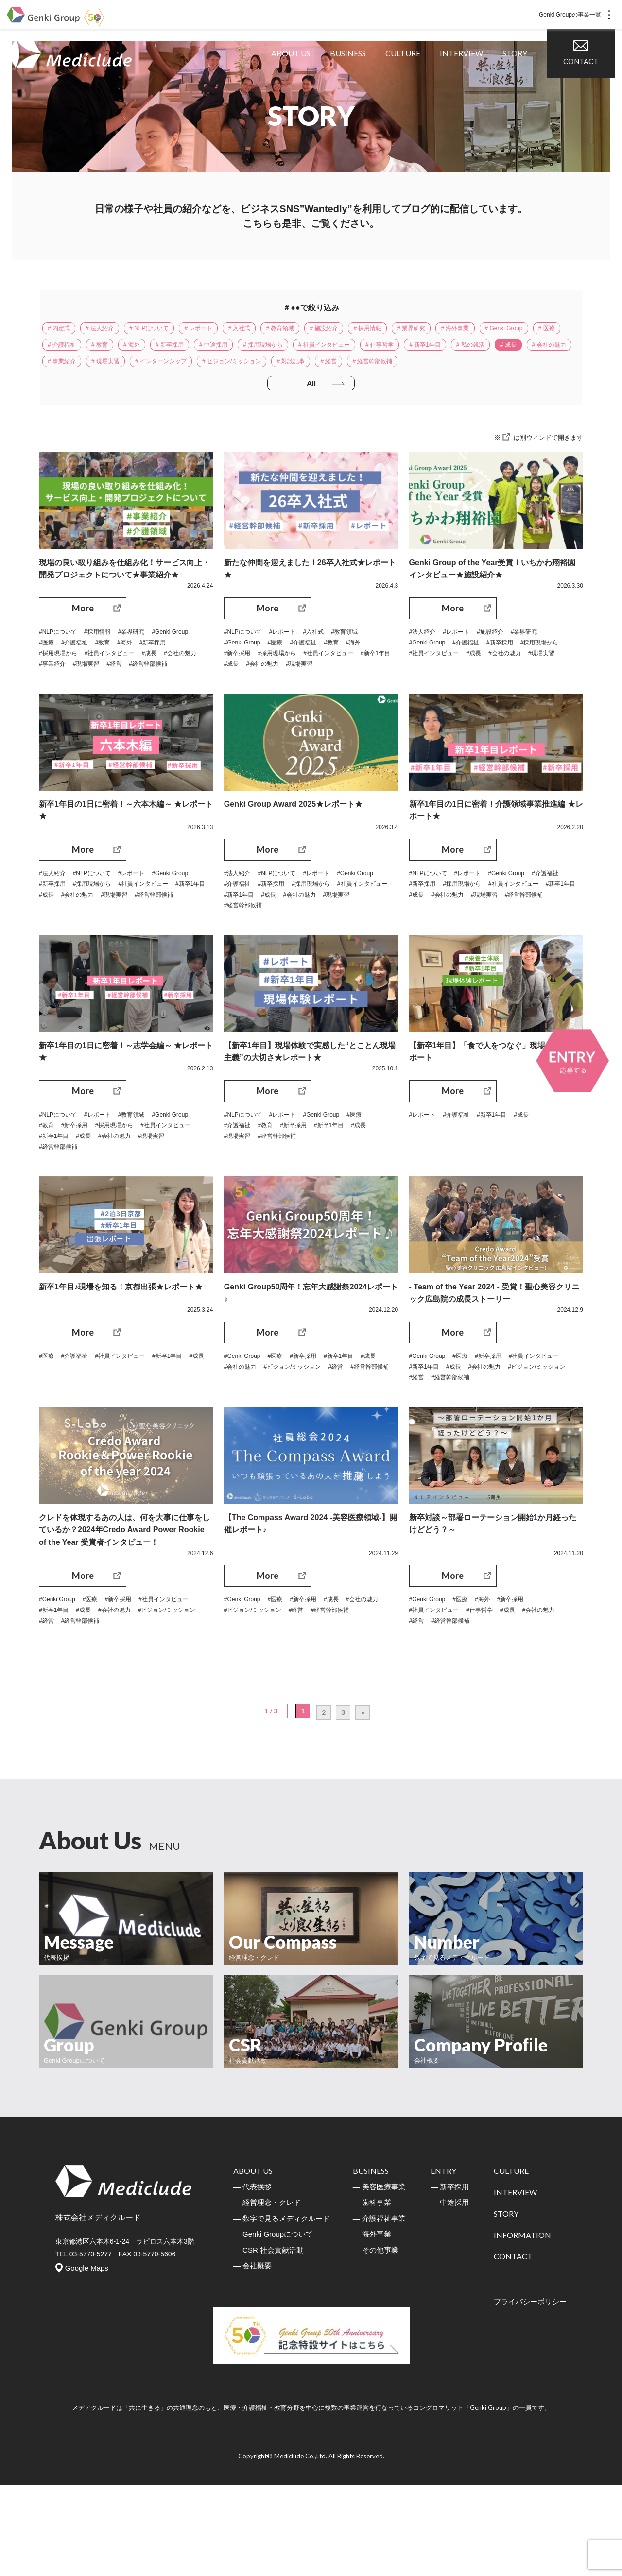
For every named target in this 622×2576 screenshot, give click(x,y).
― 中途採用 (450, 2293)
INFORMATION (522, 2325)
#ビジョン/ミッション (327, 1429)
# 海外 (244, 350)
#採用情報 (105, 663)
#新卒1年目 (241, 700)
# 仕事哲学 (530, 350)
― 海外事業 (372, 2325)
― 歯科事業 (372, 2293)
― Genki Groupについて (273, 2325)
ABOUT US (298, 77)
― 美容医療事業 (379, 2277)
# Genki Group (71, 350)
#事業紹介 (124, 700)
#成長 (47, 700)
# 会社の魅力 (210, 369)
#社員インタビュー (158, 688)
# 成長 (163, 369)
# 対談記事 (528, 369)
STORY (522, 77)
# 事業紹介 (263, 369)
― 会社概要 (252, 2356)
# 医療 (120, 350)
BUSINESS (355, 77)
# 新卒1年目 (67, 369)
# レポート (222, 330)
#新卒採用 (54, 688)
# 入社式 (270, 330)
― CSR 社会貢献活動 (268, 2341)
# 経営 (58, 389)
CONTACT (587, 77)
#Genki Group (60, 675)
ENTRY (443, 2261)
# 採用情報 (417, 330)
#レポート (291, 663)
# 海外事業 (518, 330)
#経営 (194, 700)
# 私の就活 (119, 369)
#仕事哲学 (489, 1689)
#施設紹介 (501, 663)
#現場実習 (162, 700)
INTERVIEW (468, 77)
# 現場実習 (313, 369)
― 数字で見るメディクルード (281, 2309)
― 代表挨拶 (252, 2277)
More (83, 639)
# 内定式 (62, 330)
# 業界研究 (467, 330)
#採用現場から (99, 688)
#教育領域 (360, 663)
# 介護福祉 (163, 350)
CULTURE (410, 77)
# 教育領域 (316, 330)
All (311, 413)
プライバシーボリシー (530, 2392)
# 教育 (207, 350)
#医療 (97, 675)
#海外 (185, 675)
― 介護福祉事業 (379, 2309)
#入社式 (326, 663)
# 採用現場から (395, 350)
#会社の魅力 (83, 700)
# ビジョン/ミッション (460, 369)
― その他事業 (375, 2341)
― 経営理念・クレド (267, 2293)
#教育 (160, 675)
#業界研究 (144, 663)
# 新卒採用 (287, 350)
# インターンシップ (378, 369)
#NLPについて (61, 663)
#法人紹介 (424, 663)
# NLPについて (165, 330)
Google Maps (86, 2359)
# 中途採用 (338, 350)
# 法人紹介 (108, 330)
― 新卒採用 (450, 2277)
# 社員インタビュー (466, 350)
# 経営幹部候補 (109, 389)
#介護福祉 (128, 675)
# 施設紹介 (366, 330)
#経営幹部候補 (61, 712)
